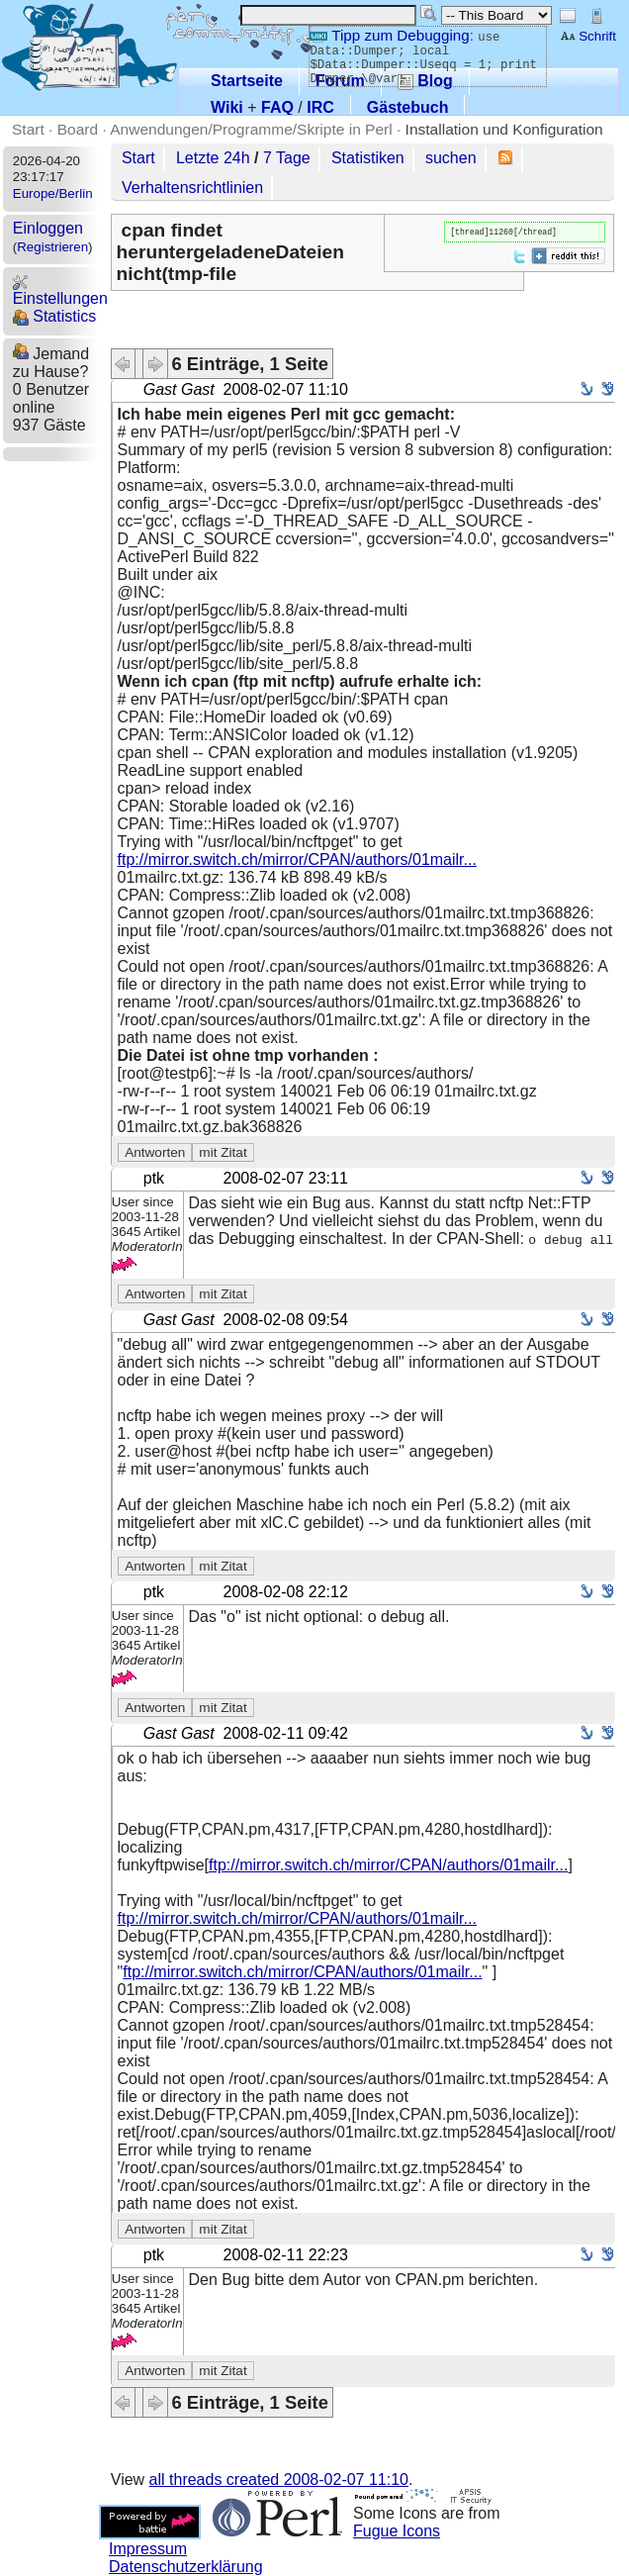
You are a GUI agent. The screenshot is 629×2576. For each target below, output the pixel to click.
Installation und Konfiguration (504, 129)
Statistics (54, 316)
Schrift (588, 36)
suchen (451, 157)
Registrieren (52, 246)
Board (77, 129)
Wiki (227, 107)
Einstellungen (60, 290)
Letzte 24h (213, 157)
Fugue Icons (396, 2531)
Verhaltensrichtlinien (192, 187)
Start (28, 129)
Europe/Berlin (53, 193)
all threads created (278, 2479)
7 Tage (287, 157)
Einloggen (48, 228)
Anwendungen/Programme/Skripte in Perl (251, 129)
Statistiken (367, 157)
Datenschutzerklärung (186, 2566)
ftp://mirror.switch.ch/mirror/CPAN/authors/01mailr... (297, 859)
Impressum (148, 2548)
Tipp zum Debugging (389, 35)
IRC (320, 107)
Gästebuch (408, 107)
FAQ (277, 107)
